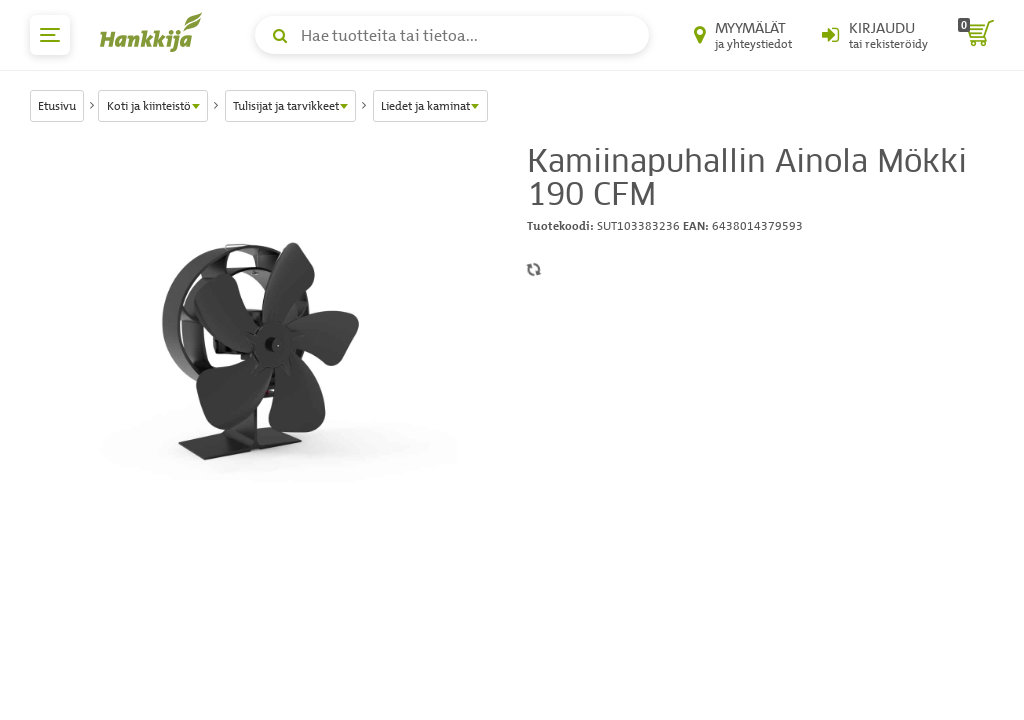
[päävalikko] (50, 35)
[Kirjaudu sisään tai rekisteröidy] (875, 35)
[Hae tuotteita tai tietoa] (452, 35)
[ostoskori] (976, 35)
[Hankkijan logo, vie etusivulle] (155, 32)
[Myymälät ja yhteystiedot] (743, 35)
